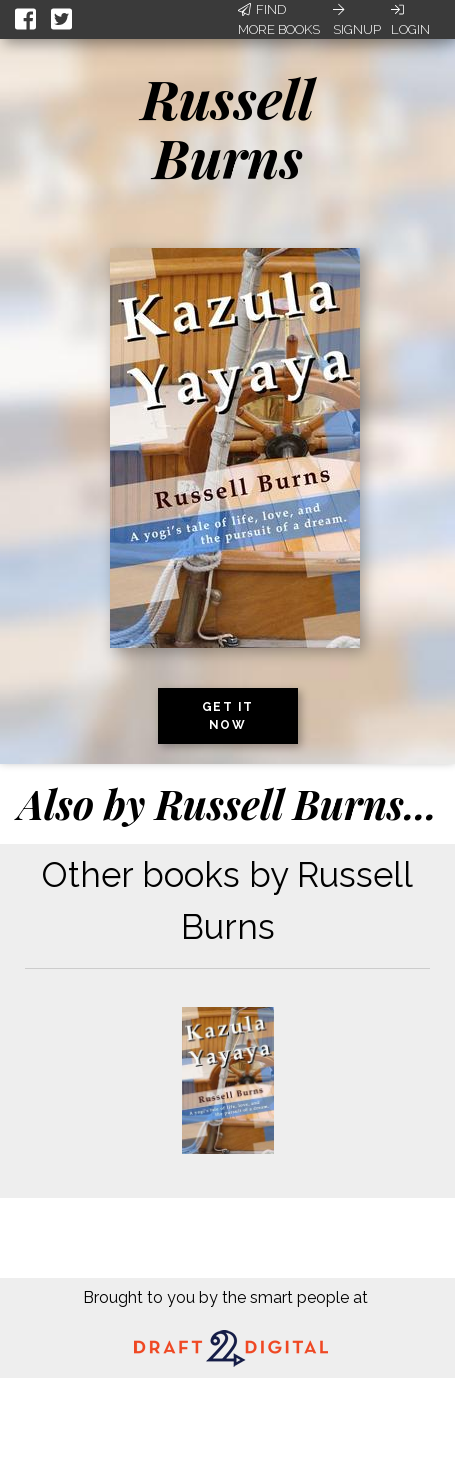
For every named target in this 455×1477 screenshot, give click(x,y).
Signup (357, 20)
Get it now (228, 716)
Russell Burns (227, 127)
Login (410, 20)
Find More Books (279, 19)
